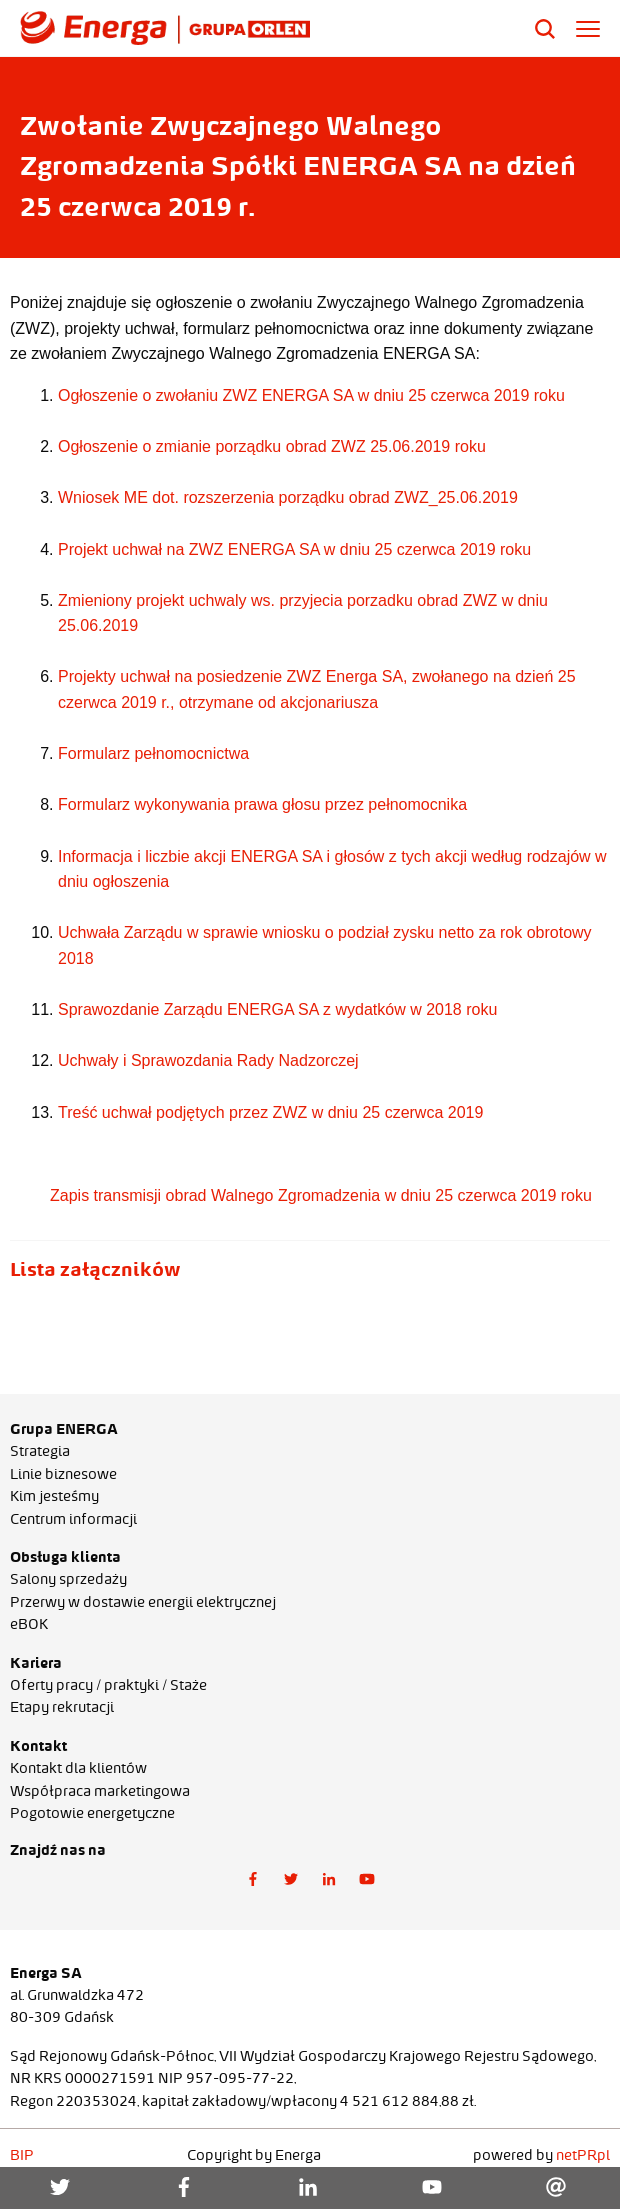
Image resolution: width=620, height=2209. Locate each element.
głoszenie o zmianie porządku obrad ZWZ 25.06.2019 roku (277, 446)
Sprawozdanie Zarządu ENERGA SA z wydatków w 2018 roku (277, 1009)
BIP (22, 2155)
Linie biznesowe (63, 1474)
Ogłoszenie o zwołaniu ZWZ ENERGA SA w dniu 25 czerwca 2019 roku (311, 395)
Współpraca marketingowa (100, 1791)
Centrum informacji (73, 1519)
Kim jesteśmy (54, 1496)
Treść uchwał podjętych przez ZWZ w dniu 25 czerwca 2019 (270, 1112)
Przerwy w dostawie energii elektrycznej (143, 1602)
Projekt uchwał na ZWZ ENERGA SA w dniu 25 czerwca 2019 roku (294, 549)
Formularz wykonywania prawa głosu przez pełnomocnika (262, 804)
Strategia (40, 1451)
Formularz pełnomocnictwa (153, 753)
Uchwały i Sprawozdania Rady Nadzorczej (210, 1060)
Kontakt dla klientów (78, 1768)
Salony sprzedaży (68, 1579)
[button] (253, 1879)
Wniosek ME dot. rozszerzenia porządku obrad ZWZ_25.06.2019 (288, 497)
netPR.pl (583, 2155)
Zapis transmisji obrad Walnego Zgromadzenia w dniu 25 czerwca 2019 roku (319, 1195)
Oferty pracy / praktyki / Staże (108, 1685)
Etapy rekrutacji (62, 1707)
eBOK (29, 1624)
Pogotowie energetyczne (92, 1813)
